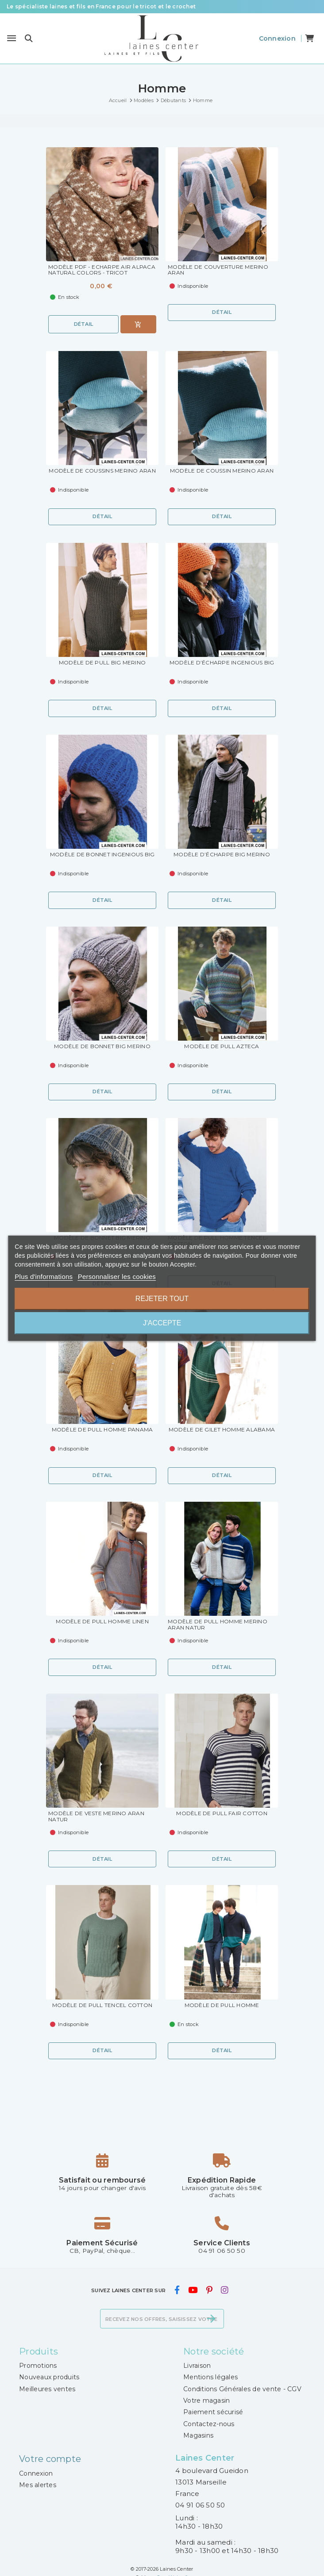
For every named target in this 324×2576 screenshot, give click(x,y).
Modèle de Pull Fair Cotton (221, 1813)
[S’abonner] (211, 2318)
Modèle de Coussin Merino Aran (222, 471)
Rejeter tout (162, 1298)
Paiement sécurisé (213, 2412)
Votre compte (50, 2459)
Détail (83, 324)
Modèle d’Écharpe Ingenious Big (222, 663)
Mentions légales (210, 2377)
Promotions (38, 2366)
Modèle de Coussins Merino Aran (102, 471)
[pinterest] (209, 2290)
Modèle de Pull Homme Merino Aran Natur (217, 1624)
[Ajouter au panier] (138, 324)
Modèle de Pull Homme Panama (102, 1430)
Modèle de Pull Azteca (221, 1046)
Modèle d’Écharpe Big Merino (222, 854)
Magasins (198, 2435)
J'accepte (162, 1323)
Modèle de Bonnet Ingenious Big (102, 854)
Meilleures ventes (47, 2389)
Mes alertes (37, 2485)
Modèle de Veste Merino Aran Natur (96, 1816)
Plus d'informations (44, 1276)
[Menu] (11, 38)
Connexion (36, 2473)
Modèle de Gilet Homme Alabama (222, 1430)
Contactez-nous (209, 2424)
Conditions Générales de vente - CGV (242, 2389)
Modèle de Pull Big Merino (102, 663)
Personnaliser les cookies (117, 1276)
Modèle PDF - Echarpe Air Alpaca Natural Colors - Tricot (101, 270)
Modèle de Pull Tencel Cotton (102, 2005)
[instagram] (224, 2290)
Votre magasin (206, 2400)
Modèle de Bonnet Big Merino (102, 1046)
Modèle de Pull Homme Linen (102, 1621)
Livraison (197, 2366)
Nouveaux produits (49, 2377)
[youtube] (193, 2290)
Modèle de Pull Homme (222, 2005)
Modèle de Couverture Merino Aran (218, 270)
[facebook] (177, 2290)
